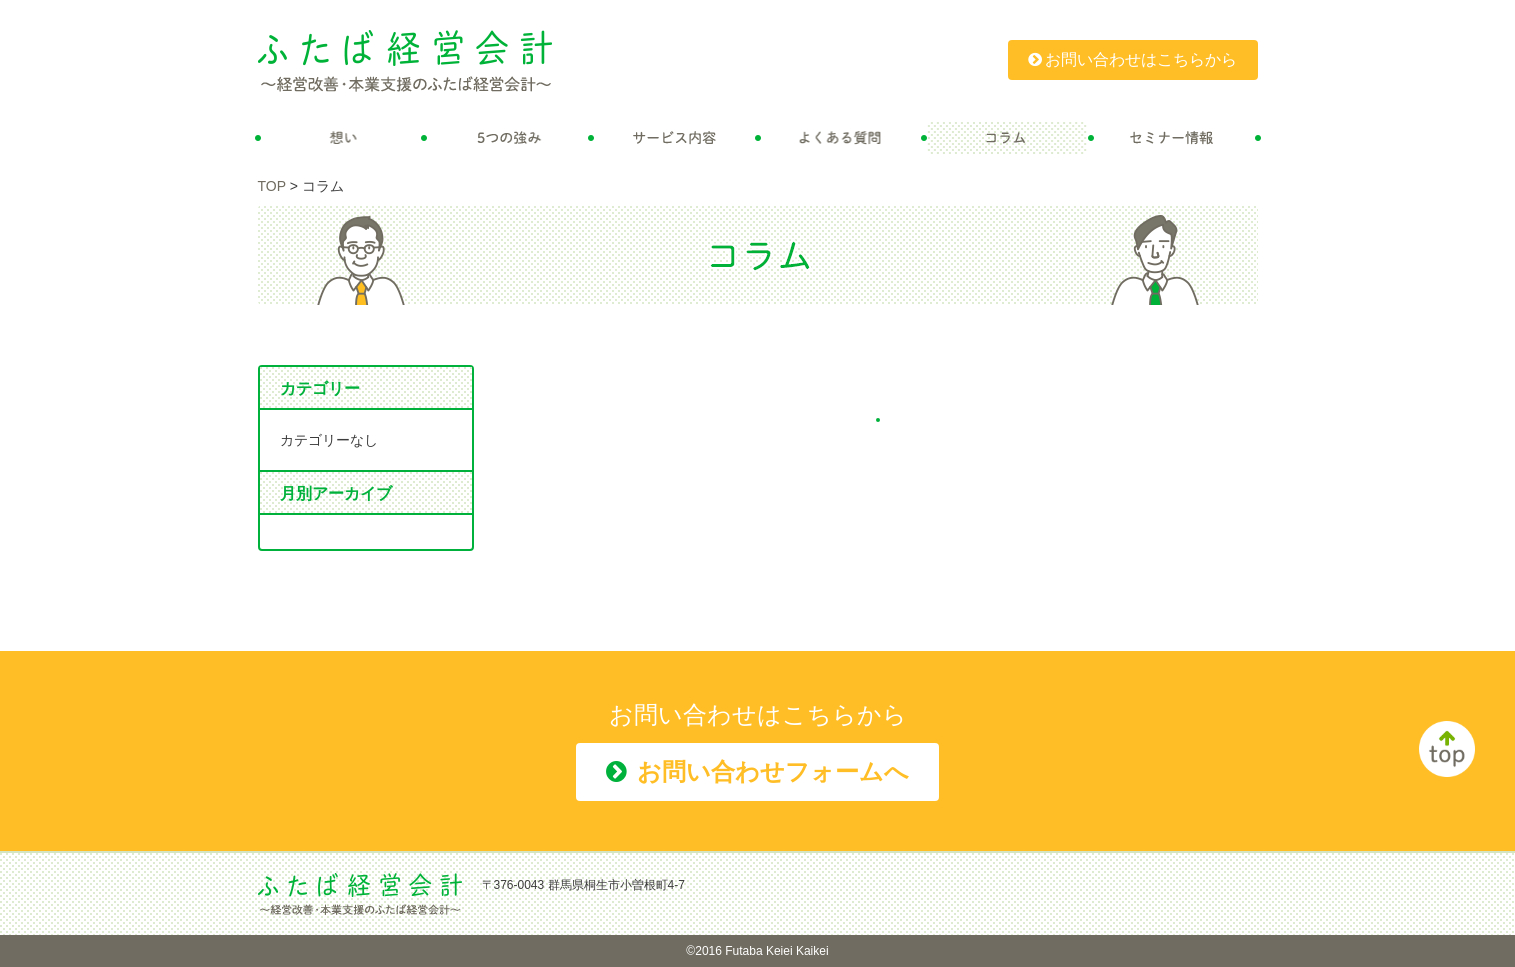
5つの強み (507, 138)
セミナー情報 (1174, 138)
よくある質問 (841, 138)
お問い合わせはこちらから (1132, 59)
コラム (1007, 138)
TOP (272, 186)
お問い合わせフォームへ (757, 771)
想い (341, 138)
